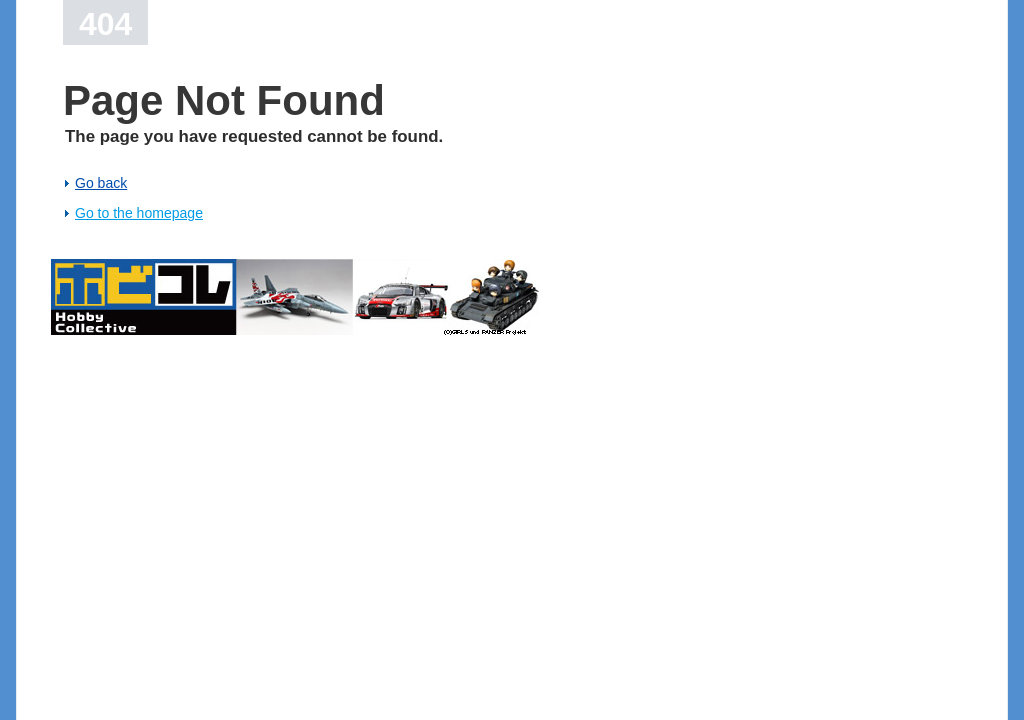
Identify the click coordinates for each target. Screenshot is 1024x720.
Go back (101, 183)
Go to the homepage (139, 213)
